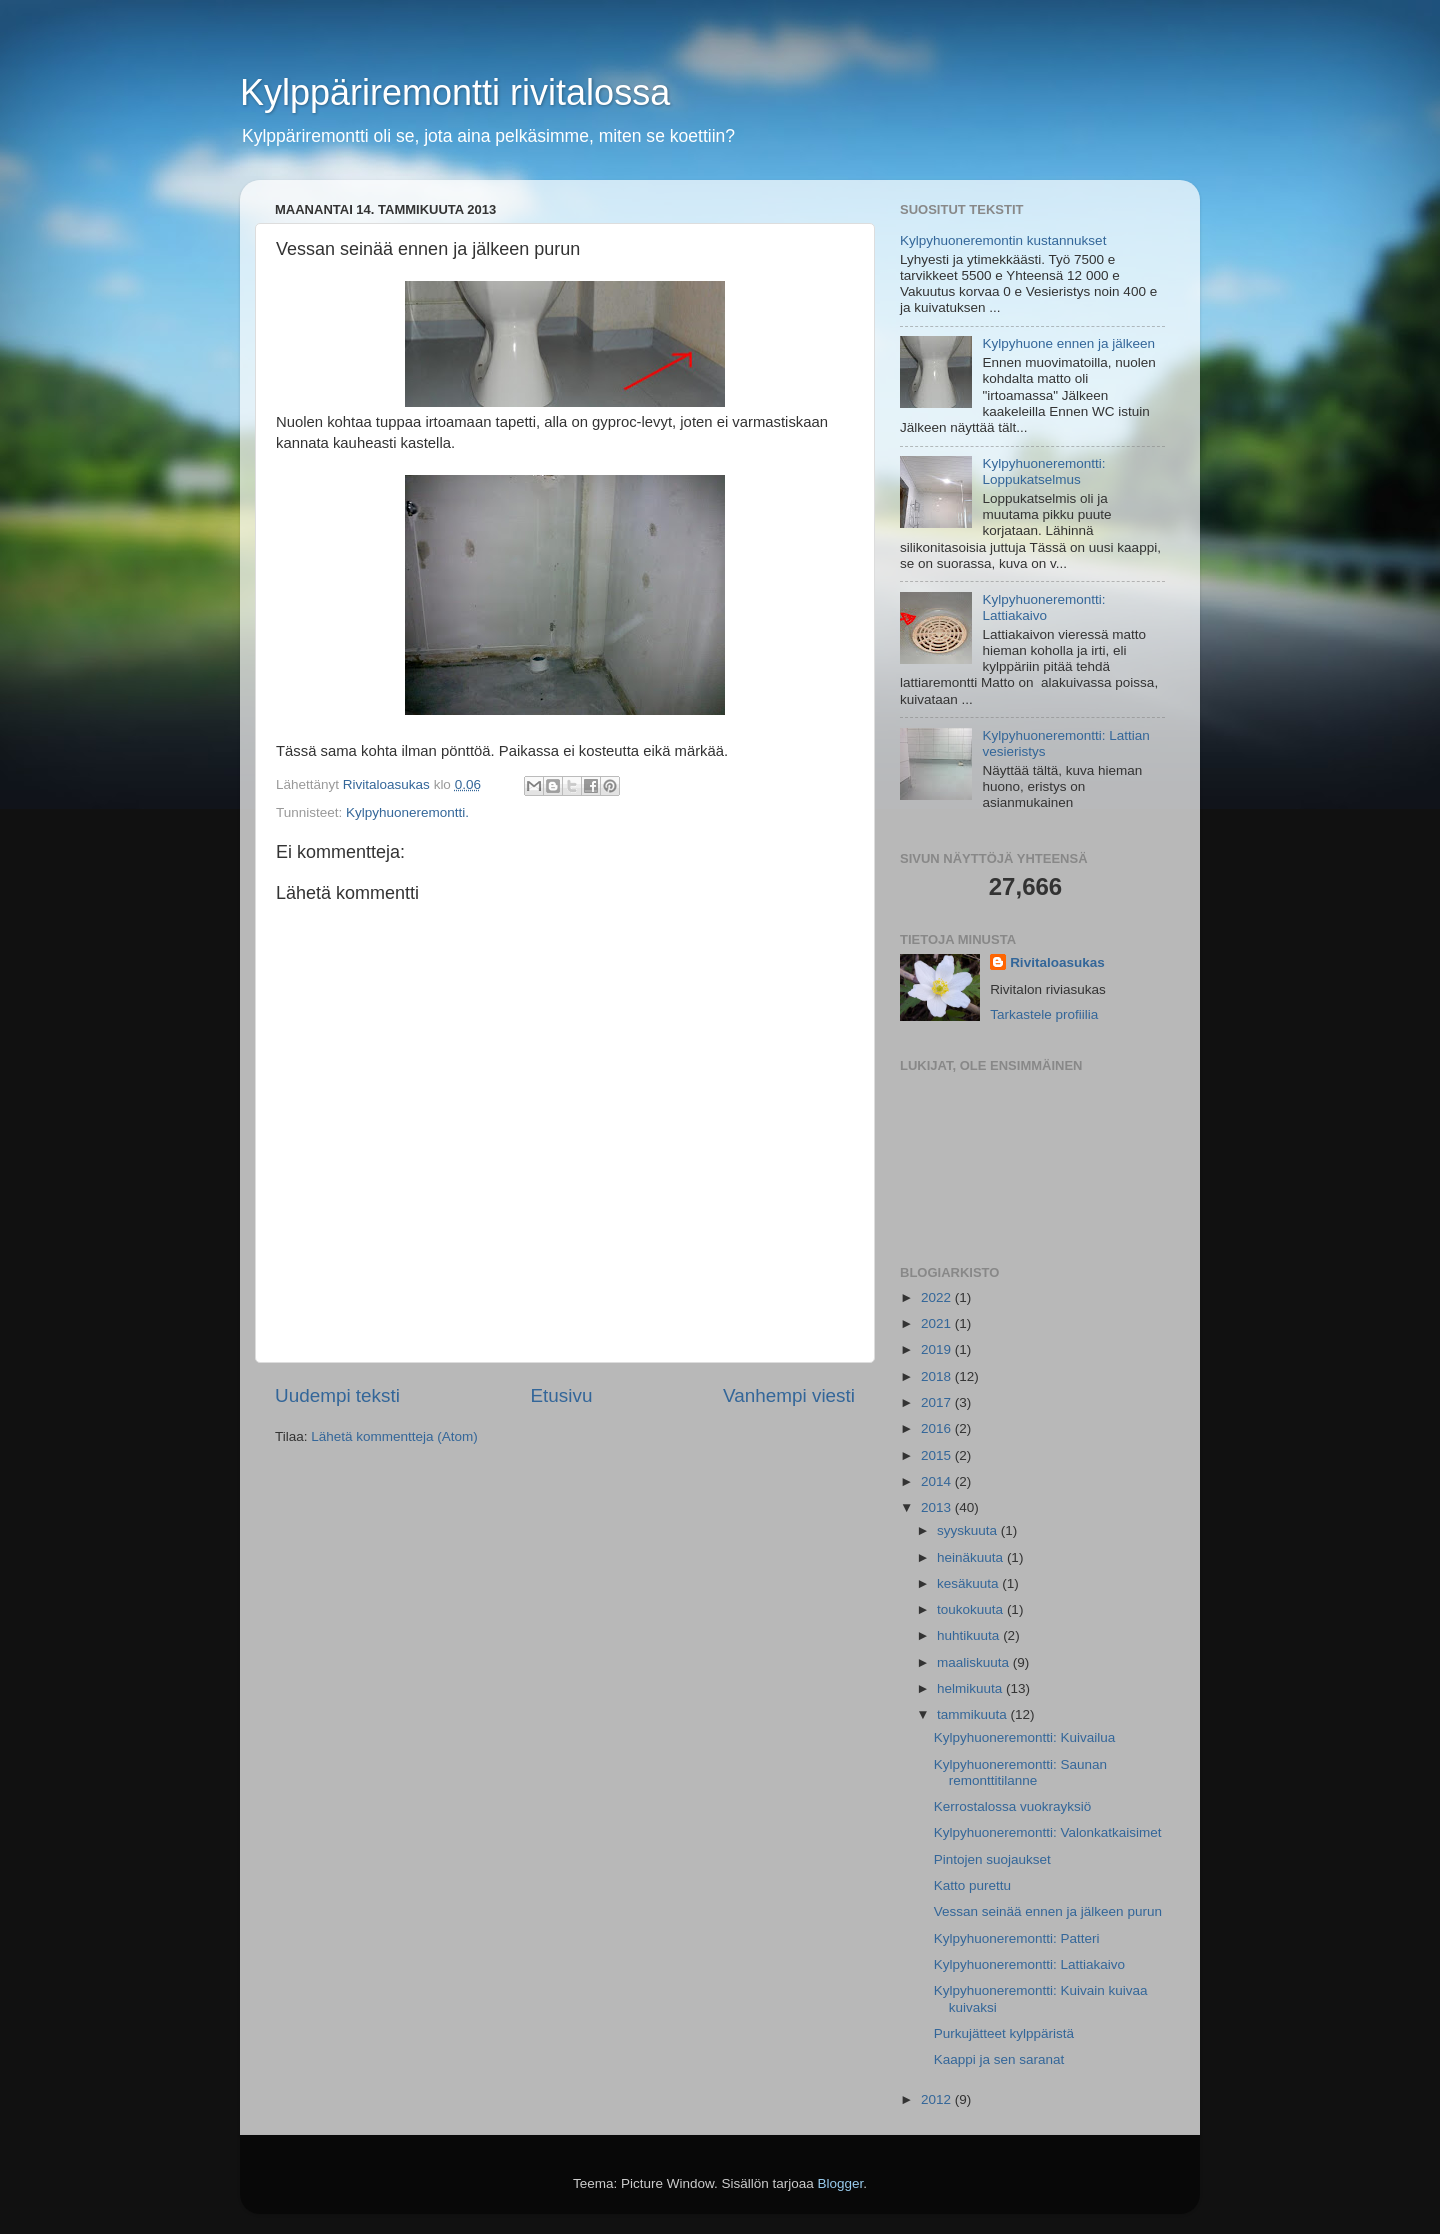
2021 (938, 1323)
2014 (938, 1481)
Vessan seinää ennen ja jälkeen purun (1048, 1911)
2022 (938, 1297)
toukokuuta (972, 1609)
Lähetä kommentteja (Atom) (394, 1436)
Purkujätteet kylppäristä (1004, 2033)
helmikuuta (971, 1688)
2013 (938, 1507)
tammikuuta (974, 1714)
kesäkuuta (969, 1583)
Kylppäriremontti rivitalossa (455, 92)
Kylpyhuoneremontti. (407, 812)
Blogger (841, 2183)
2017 (938, 1402)
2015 (938, 1455)
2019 (938, 1349)
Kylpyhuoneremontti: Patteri (1017, 1938)
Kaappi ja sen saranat (999, 2059)
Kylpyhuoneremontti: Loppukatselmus (1043, 471)
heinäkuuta (972, 1557)
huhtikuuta (970, 1635)
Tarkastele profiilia (1044, 1014)
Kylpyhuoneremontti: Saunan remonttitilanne (1020, 1772)
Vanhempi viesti (789, 1395)
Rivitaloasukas (1057, 962)
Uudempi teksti (337, 1395)
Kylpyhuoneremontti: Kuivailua (1025, 1737)
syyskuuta (969, 1530)
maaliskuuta (975, 1662)
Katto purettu (972, 1885)
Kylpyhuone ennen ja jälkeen (1068, 343)
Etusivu (562, 1395)
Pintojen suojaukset (992, 1859)
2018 (938, 1376)
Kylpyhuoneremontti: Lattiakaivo (1043, 607)
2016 (938, 1428)
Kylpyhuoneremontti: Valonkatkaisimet (1048, 1832)
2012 (938, 2099)
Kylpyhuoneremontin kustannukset (1003, 240)
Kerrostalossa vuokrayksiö (1013, 1806)
